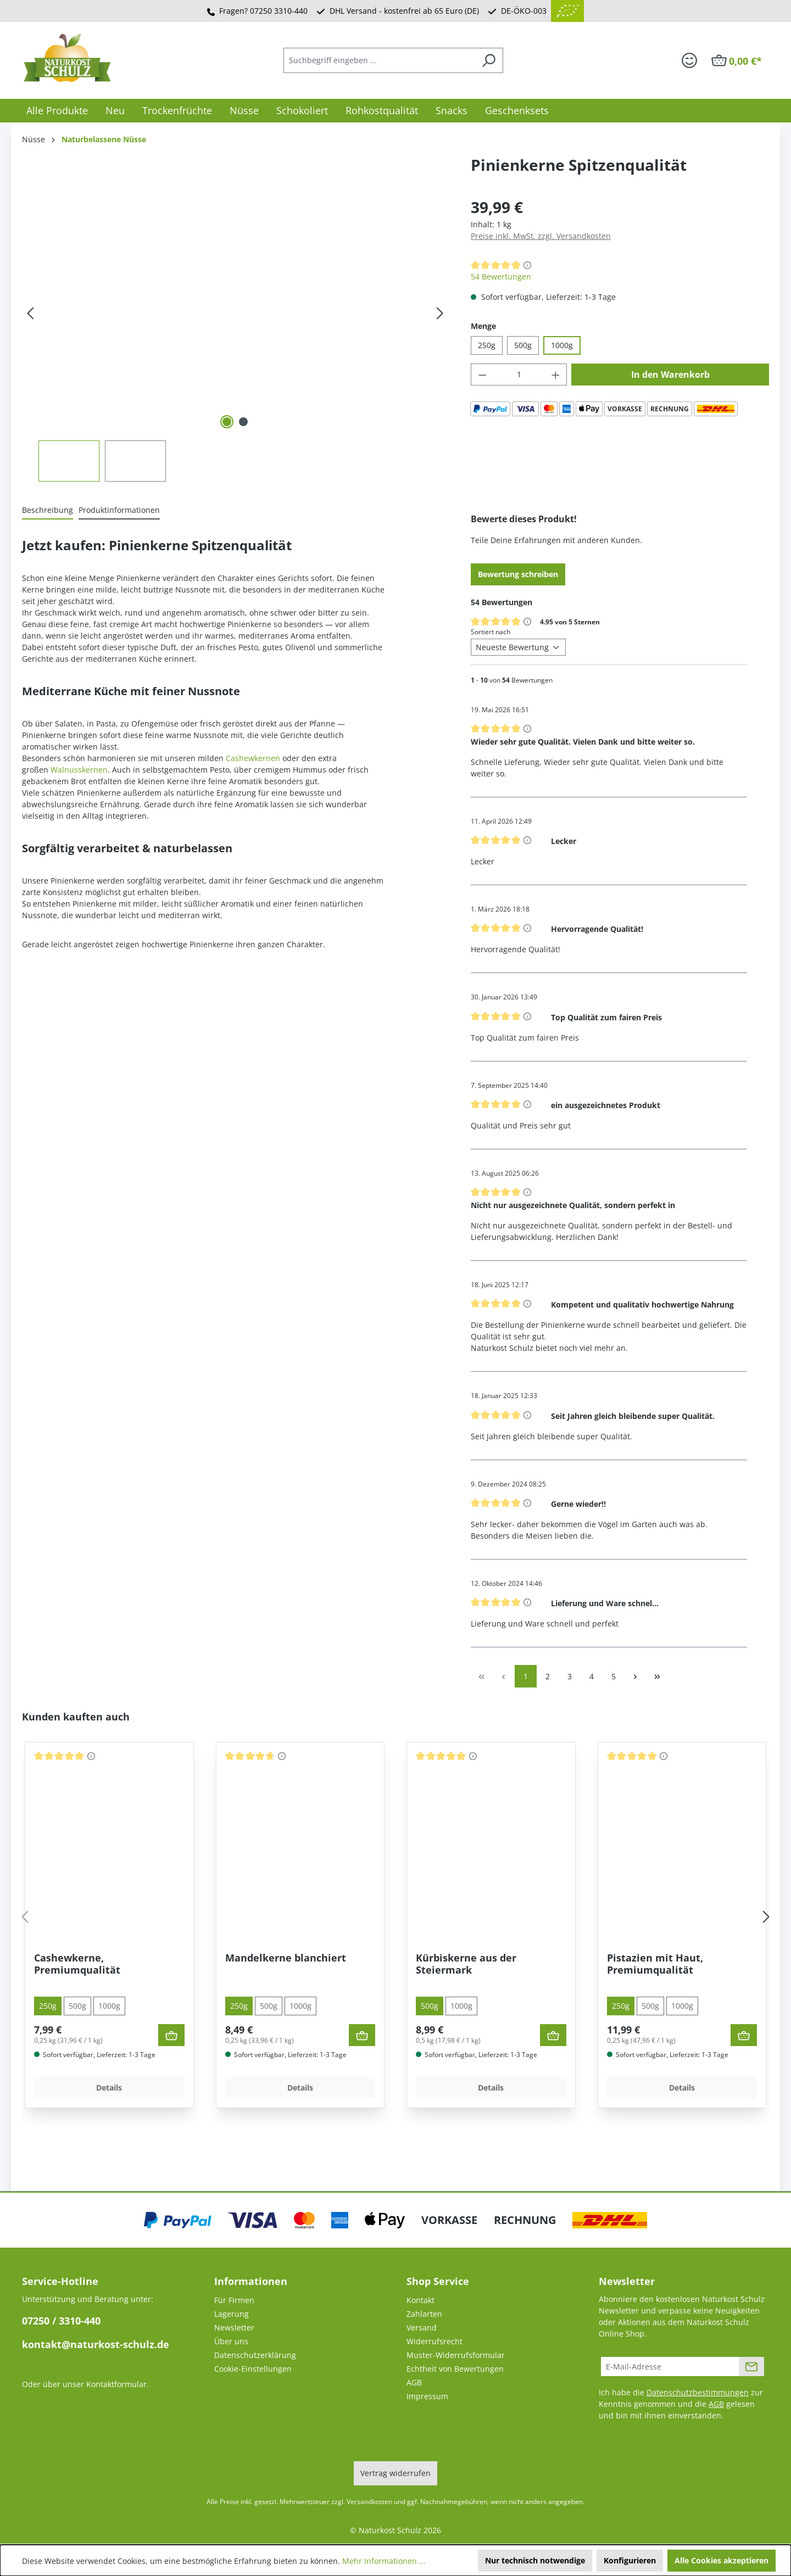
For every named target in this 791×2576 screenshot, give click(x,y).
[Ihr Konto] (689, 60)
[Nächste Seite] (636, 1676)
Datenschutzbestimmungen (698, 2392)
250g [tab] (48, 2006)
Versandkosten (369, 2501)
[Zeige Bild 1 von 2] (226, 421)
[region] (235, 338)
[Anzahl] (519, 374)
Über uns (231, 2341)
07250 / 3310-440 (61, 2320)
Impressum (427, 2396)
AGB (414, 2382)
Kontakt (420, 2300)
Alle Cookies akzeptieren (721, 2560)
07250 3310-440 (279, 10)
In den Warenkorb (670, 374)
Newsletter (234, 2327)
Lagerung (231, 2314)
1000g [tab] (109, 2006)
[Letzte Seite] (658, 1676)
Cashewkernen (253, 758)
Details (109, 2087)
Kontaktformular (116, 2384)
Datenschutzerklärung (255, 2355)
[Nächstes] (440, 313)
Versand (421, 2327)
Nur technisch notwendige (535, 2560)
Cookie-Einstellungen (253, 2368)
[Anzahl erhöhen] (555, 374)
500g (523, 345)
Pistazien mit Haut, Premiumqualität (655, 1964)
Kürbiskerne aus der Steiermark (466, 1964)
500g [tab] (77, 2006)
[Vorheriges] (30, 313)
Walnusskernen (79, 769)
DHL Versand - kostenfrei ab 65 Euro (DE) (404, 10)
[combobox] (379, 60)
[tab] (47, 510)
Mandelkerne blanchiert (285, 1958)
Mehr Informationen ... (384, 2561)
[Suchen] (488, 60)
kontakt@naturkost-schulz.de (95, 2344)
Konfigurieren (630, 2560)
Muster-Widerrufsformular (455, 2355)
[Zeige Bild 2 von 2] (243, 421)
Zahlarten (424, 2314)
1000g (562, 345)
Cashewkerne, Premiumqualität (77, 1964)
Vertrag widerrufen (395, 2473)
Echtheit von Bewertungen (455, 2368)
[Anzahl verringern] (482, 374)
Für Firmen (234, 2300)
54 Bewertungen (501, 276)
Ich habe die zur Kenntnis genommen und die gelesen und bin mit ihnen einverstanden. (681, 2404)
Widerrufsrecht (434, 2341)
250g (486, 345)
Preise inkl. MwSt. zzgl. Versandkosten (541, 236)
